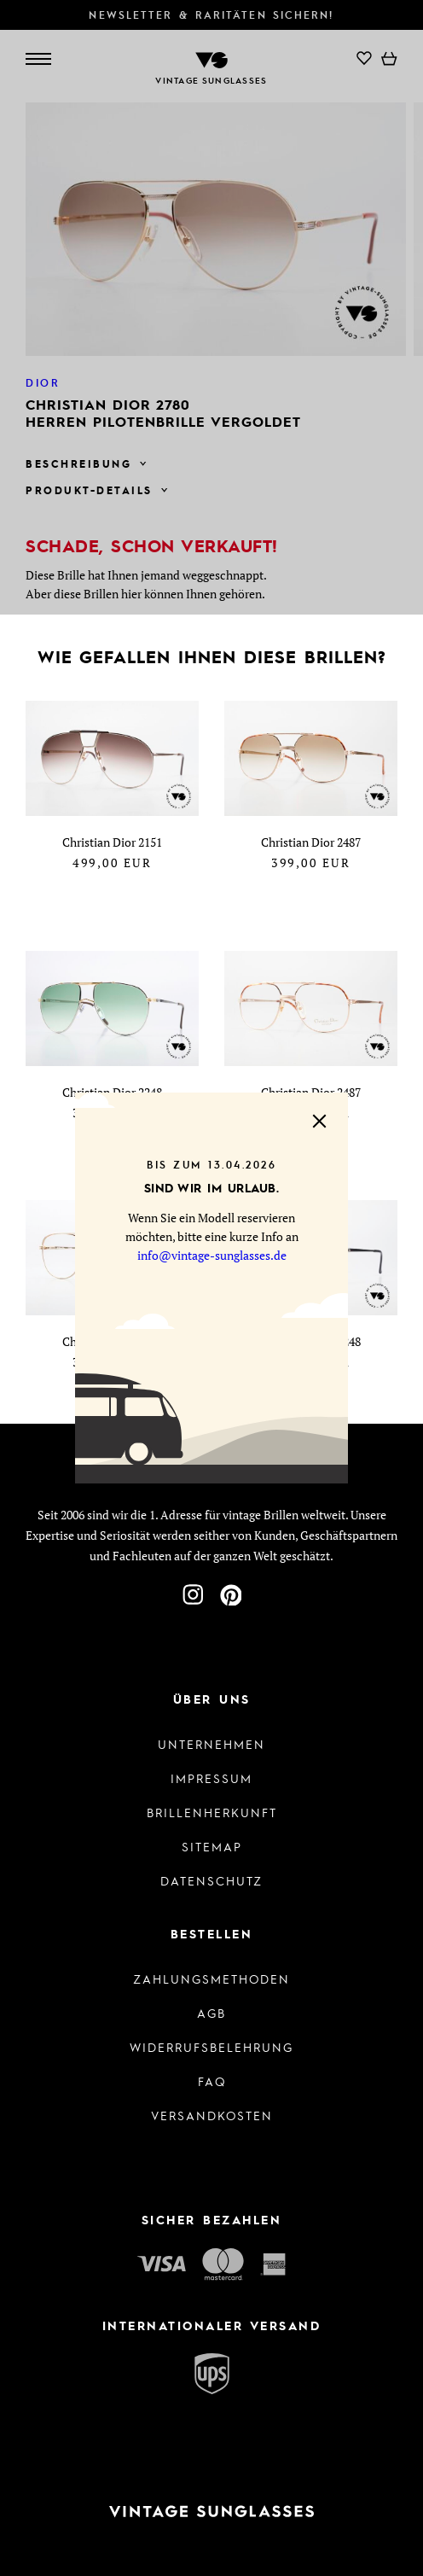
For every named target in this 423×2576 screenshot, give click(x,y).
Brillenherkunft (212, 1812)
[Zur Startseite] (211, 2511)
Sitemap (212, 1846)
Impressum (211, 1778)
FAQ (212, 2081)
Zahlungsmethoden (211, 1978)
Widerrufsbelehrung (211, 2046)
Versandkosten (212, 2115)
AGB (211, 2012)
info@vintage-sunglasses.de (212, 1255)
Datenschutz (211, 1880)
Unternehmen (211, 1743)
